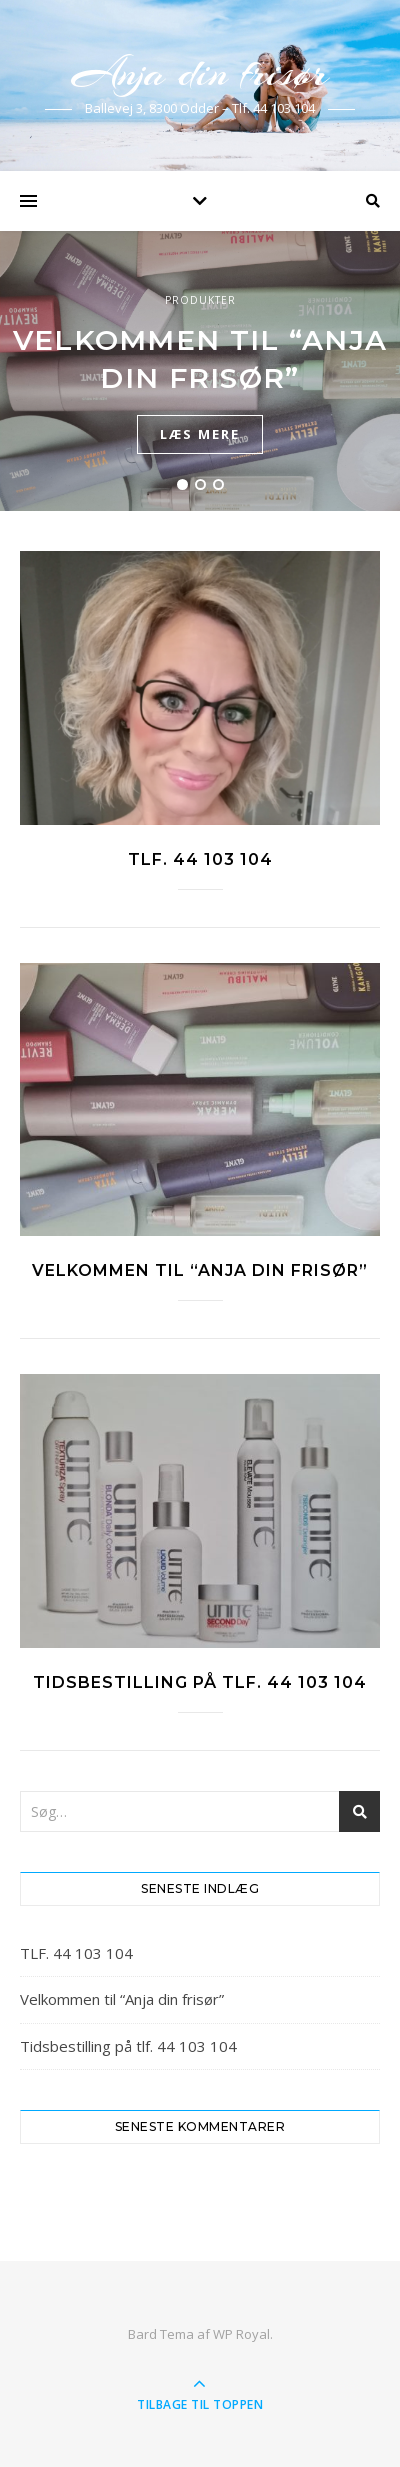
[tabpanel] (200, 371)
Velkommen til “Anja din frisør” (200, 1270)
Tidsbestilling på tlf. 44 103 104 (200, 1682)
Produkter (200, 300)
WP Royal (241, 2334)
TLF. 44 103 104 (200, 859)
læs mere (200, 434)
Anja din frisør (200, 72)
